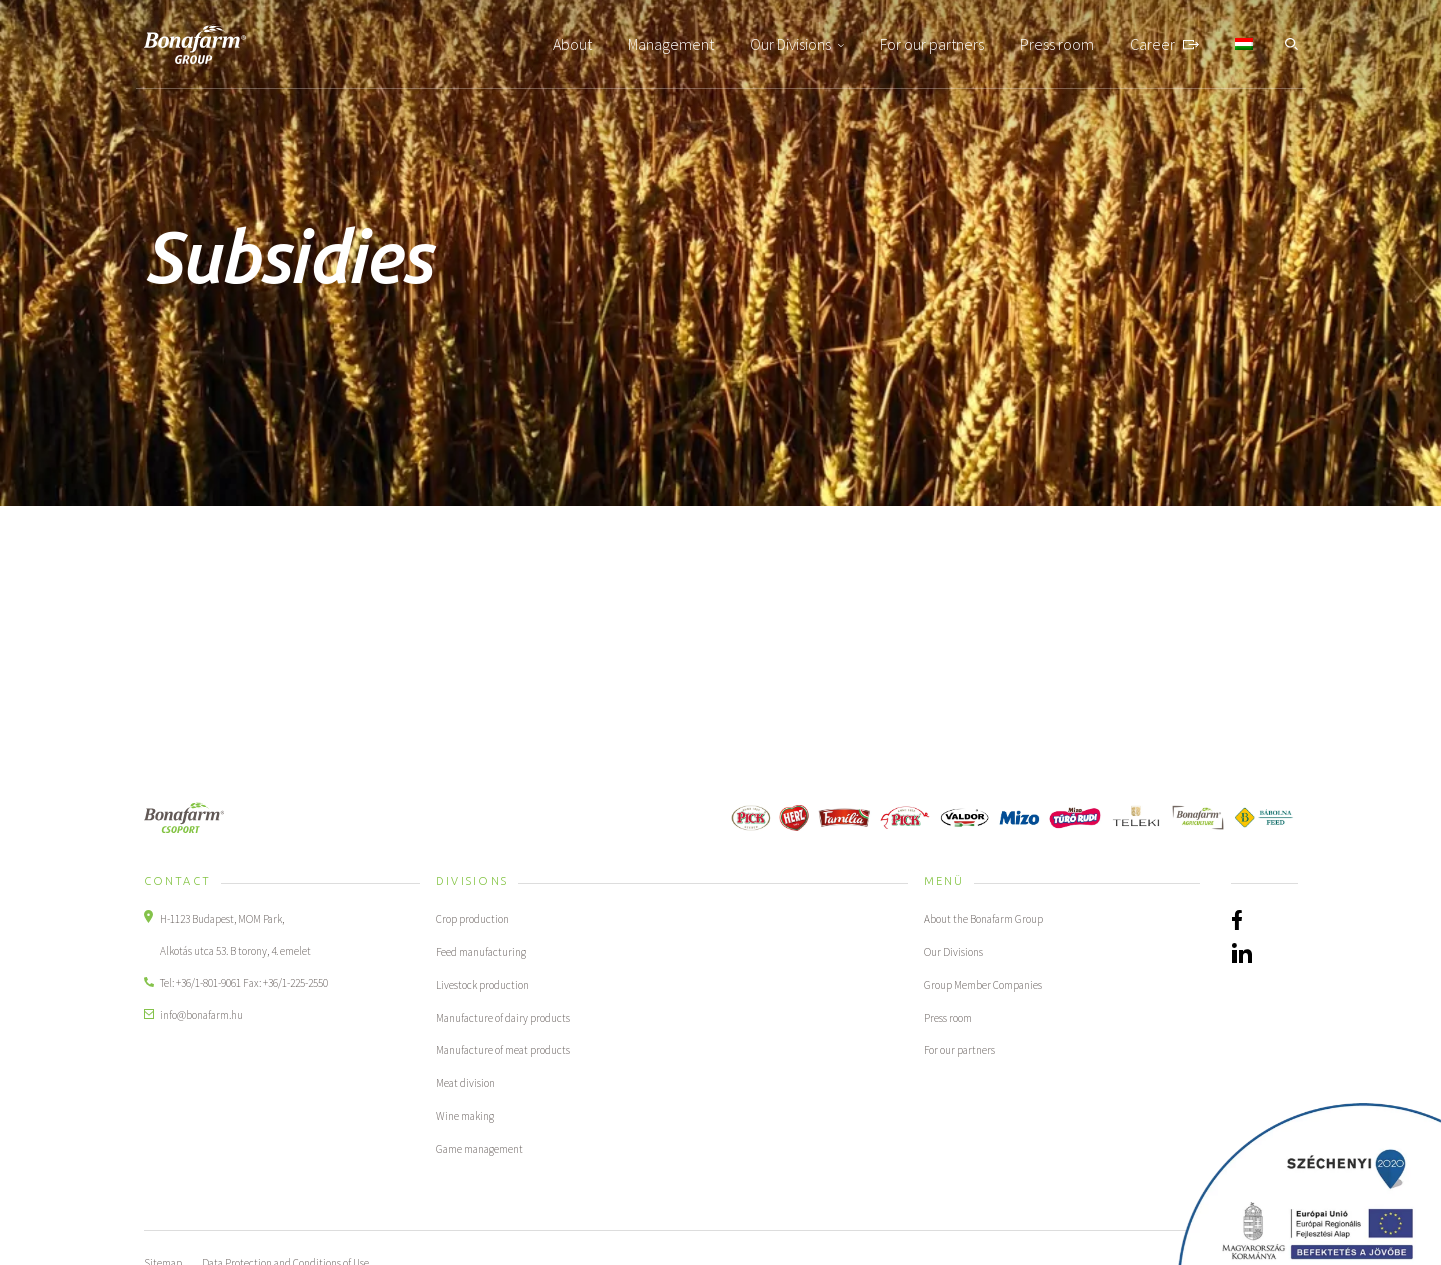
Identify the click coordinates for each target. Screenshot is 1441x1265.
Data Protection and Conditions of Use (285, 1256)
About (572, 44)
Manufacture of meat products (503, 1047)
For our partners (932, 44)
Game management (479, 1143)
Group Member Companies (983, 983)
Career (1152, 44)
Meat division (465, 1079)
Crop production (472, 919)
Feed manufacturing (481, 951)
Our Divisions (790, 44)
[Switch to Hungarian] (1244, 44)
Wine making (465, 1111)
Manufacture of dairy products (503, 1015)
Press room (1057, 44)
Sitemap (163, 1256)
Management (671, 44)
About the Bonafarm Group (983, 919)
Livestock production (482, 983)
